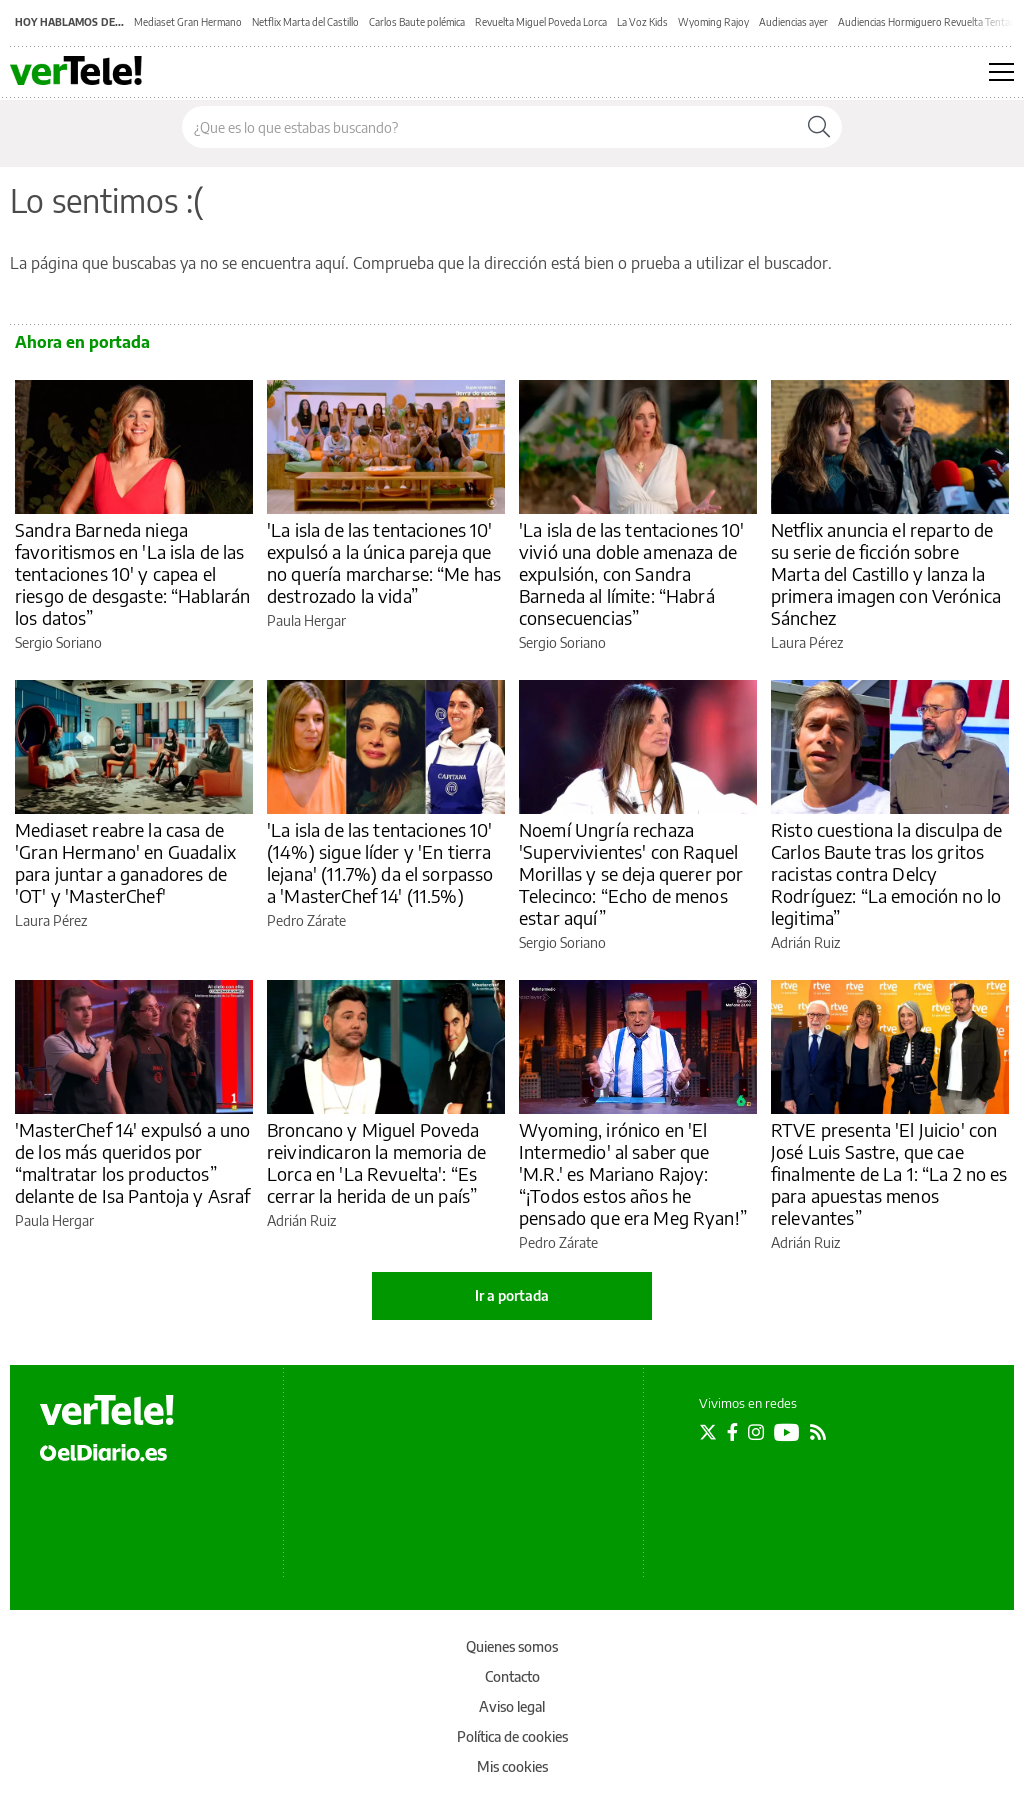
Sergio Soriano (58, 642)
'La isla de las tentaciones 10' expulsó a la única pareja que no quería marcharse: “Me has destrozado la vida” (384, 562)
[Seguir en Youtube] (787, 1432)
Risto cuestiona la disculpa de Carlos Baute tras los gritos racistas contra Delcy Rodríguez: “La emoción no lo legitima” (887, 873)
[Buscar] (819, 127)
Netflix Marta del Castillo (305, 22)
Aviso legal (512, 1706)
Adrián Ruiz (805, 942)
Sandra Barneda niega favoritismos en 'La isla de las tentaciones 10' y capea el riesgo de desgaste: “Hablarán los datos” (132, 573)
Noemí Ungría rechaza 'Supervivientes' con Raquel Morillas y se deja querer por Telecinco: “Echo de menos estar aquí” (631, 873)
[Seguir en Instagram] (756, 1432)
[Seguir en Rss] (818, 1432)
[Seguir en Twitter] (708, 1432)
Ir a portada (512, 1295)
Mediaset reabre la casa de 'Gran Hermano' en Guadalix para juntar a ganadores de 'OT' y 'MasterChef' (125, 862)
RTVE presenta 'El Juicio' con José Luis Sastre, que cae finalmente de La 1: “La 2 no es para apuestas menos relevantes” (889, 1173)
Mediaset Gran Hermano (188, 22)
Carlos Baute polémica (417, 22)
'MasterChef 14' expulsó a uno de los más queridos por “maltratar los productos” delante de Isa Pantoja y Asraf (133, 1162)
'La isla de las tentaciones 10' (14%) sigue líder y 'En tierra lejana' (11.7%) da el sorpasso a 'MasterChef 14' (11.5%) (380, 862)
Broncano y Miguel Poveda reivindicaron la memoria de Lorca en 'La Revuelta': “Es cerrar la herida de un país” (376, 1162)
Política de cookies (512, 1736)
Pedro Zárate (306, 920)
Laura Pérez (807, 642)
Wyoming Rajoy (713, 22)
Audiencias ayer (793, 22)
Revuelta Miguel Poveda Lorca (541, 22)
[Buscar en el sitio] (489, 127)
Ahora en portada (82, 342)
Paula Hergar (306, 620)
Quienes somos (512, 1646)
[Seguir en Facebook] (732, 1432)
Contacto (512, 1676)
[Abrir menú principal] (1001, 72)
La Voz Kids (642, 22)
